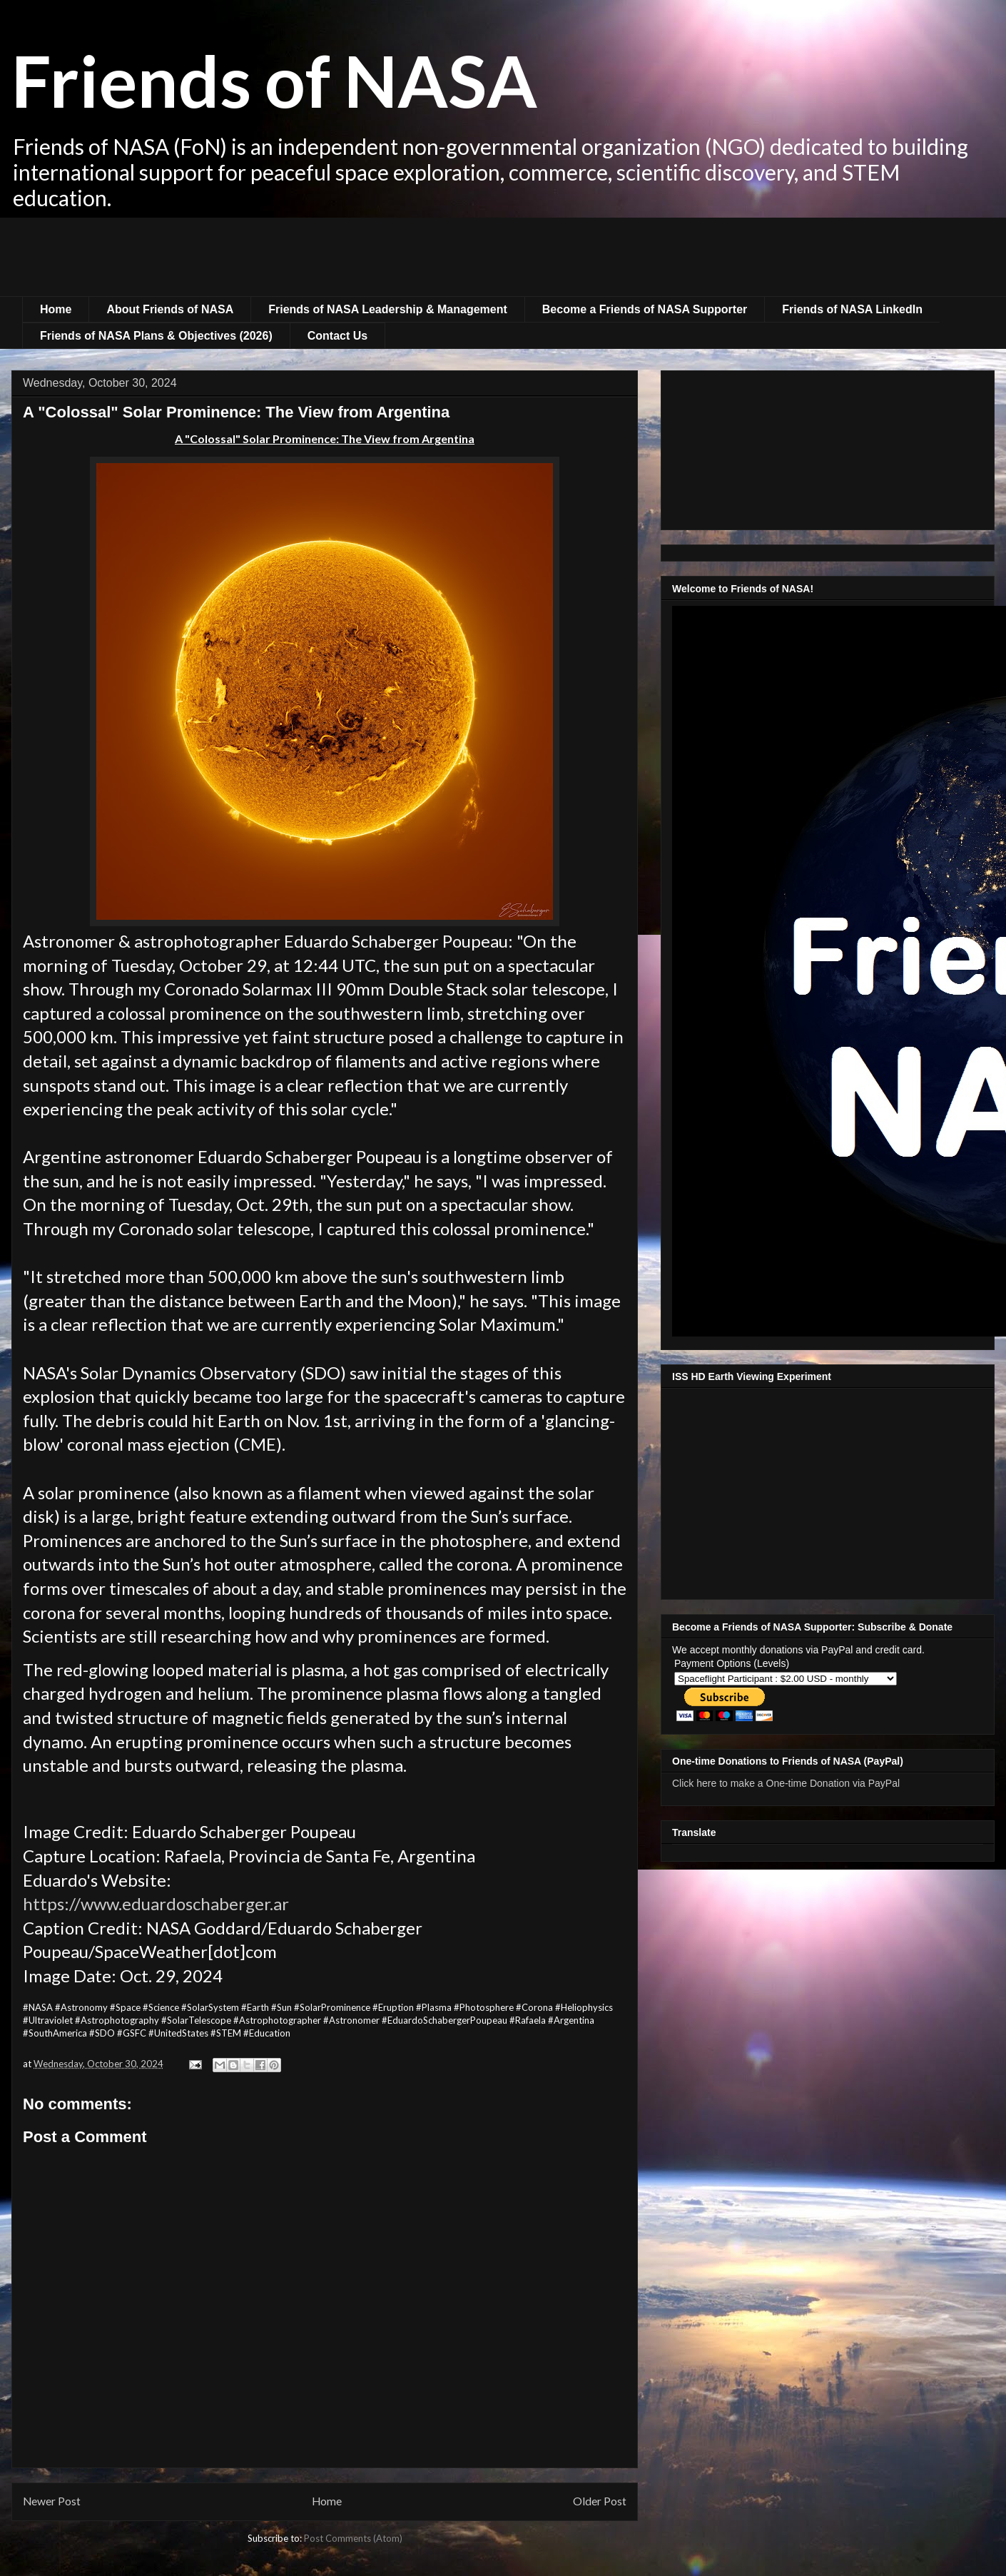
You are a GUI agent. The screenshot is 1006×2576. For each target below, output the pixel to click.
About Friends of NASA (169, 309)
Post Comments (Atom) (353, 2538)
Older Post (599, 2501)
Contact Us (337, 336)
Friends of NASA (274, 80)
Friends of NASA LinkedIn (852, 309)
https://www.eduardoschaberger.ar (156, 1903)
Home (55, 309)
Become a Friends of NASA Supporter (644, 309)
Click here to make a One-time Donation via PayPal (786, 1783)
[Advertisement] (503, 257)
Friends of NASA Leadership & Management (387, 309)
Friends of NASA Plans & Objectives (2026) (156, 336)
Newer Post (52, 2501)
